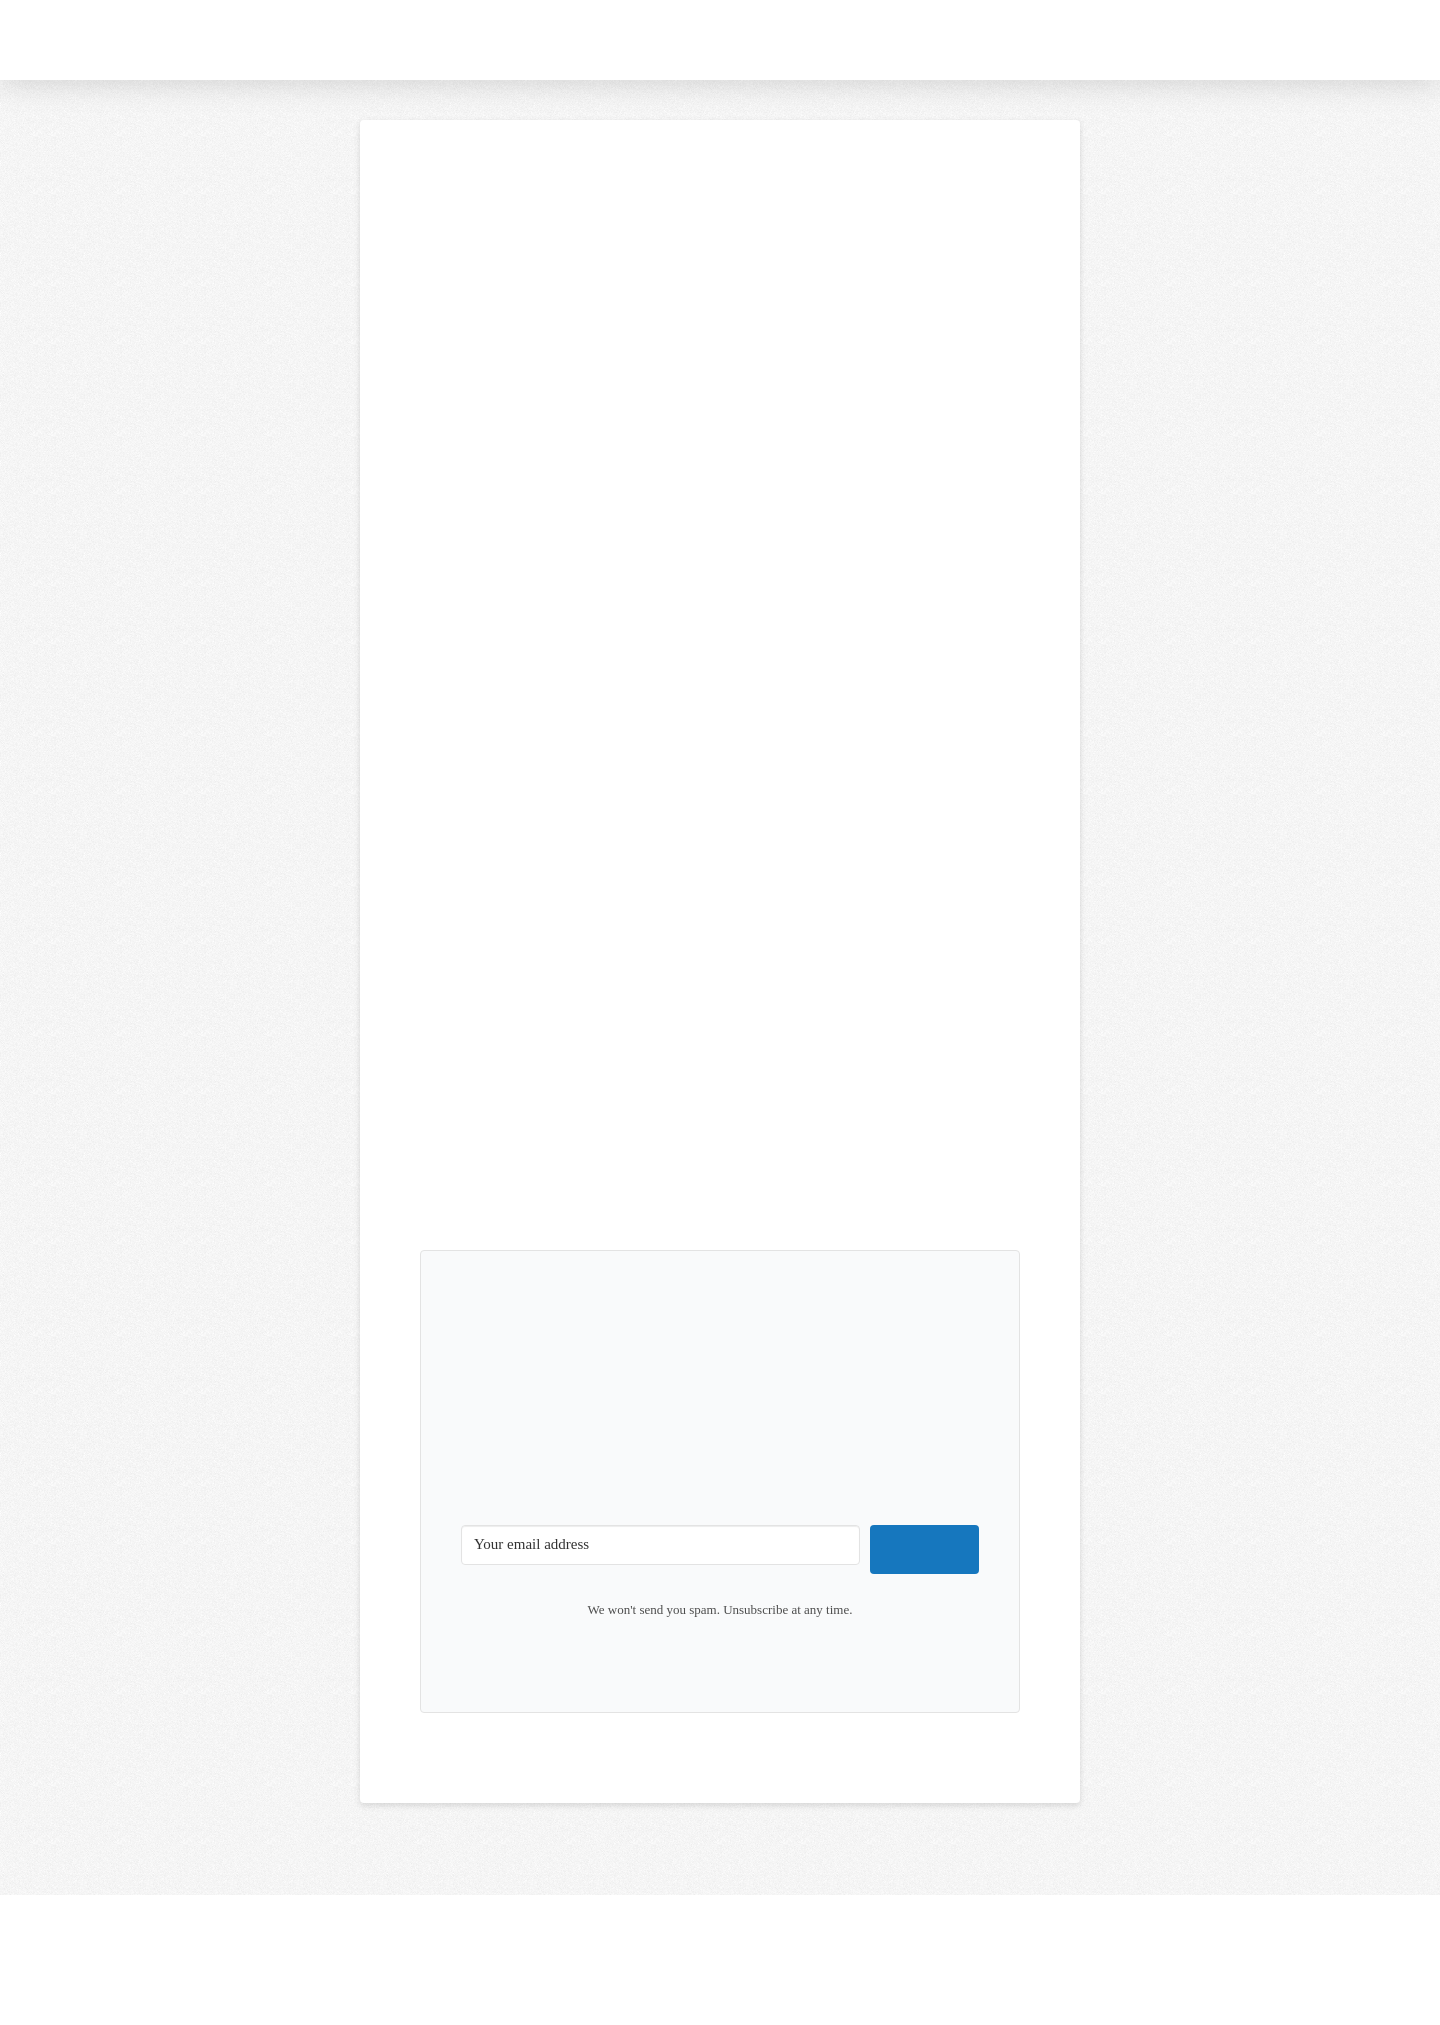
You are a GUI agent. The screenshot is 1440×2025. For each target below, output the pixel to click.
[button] (1298, 40)
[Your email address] (660, 1545)
